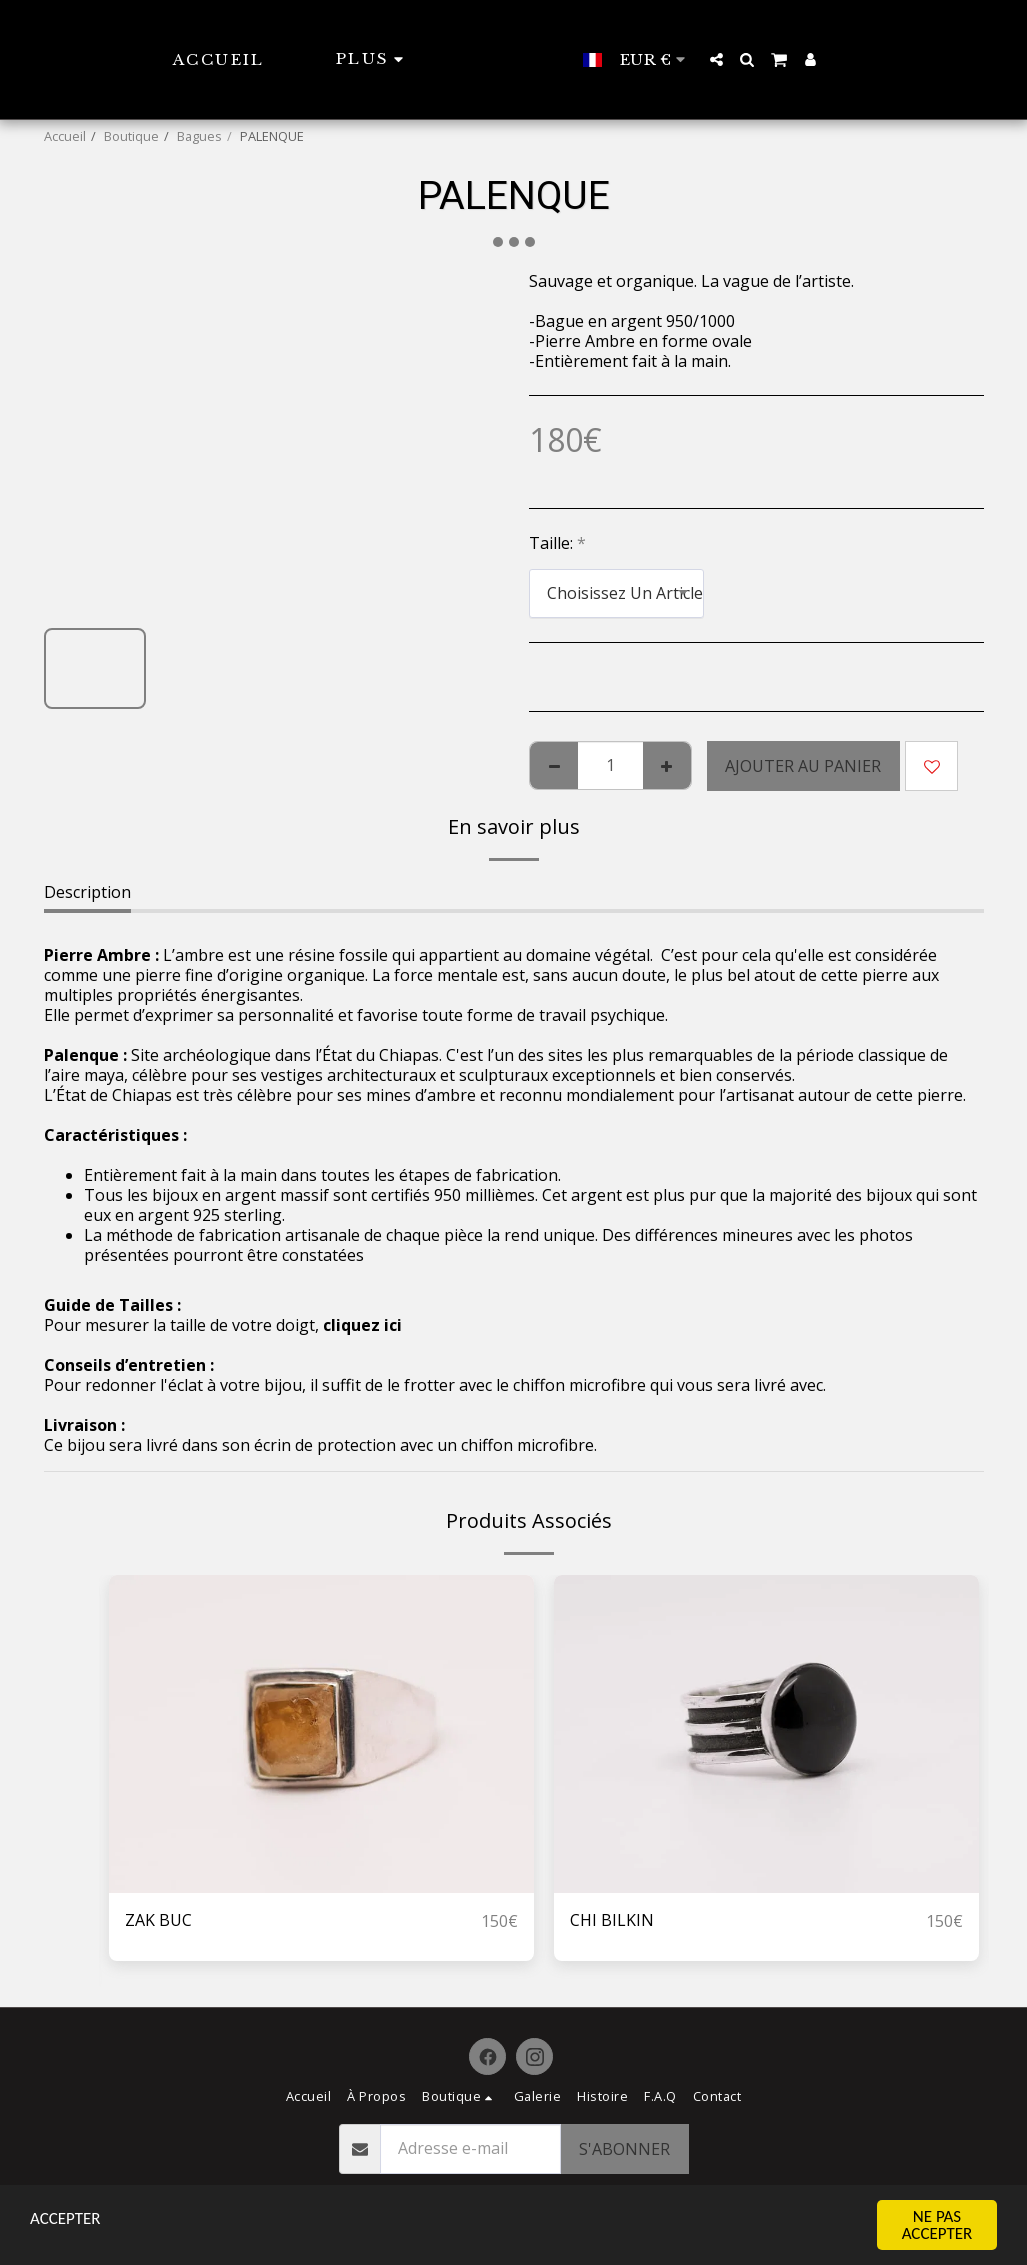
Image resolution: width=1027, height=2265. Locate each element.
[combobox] (617, 593)
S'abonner (624, 2149)
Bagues (199, 136)
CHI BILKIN (612, 1921)
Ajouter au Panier (803, 766)
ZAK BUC (158, 1921)
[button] (755, 59)
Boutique (131, 136)
